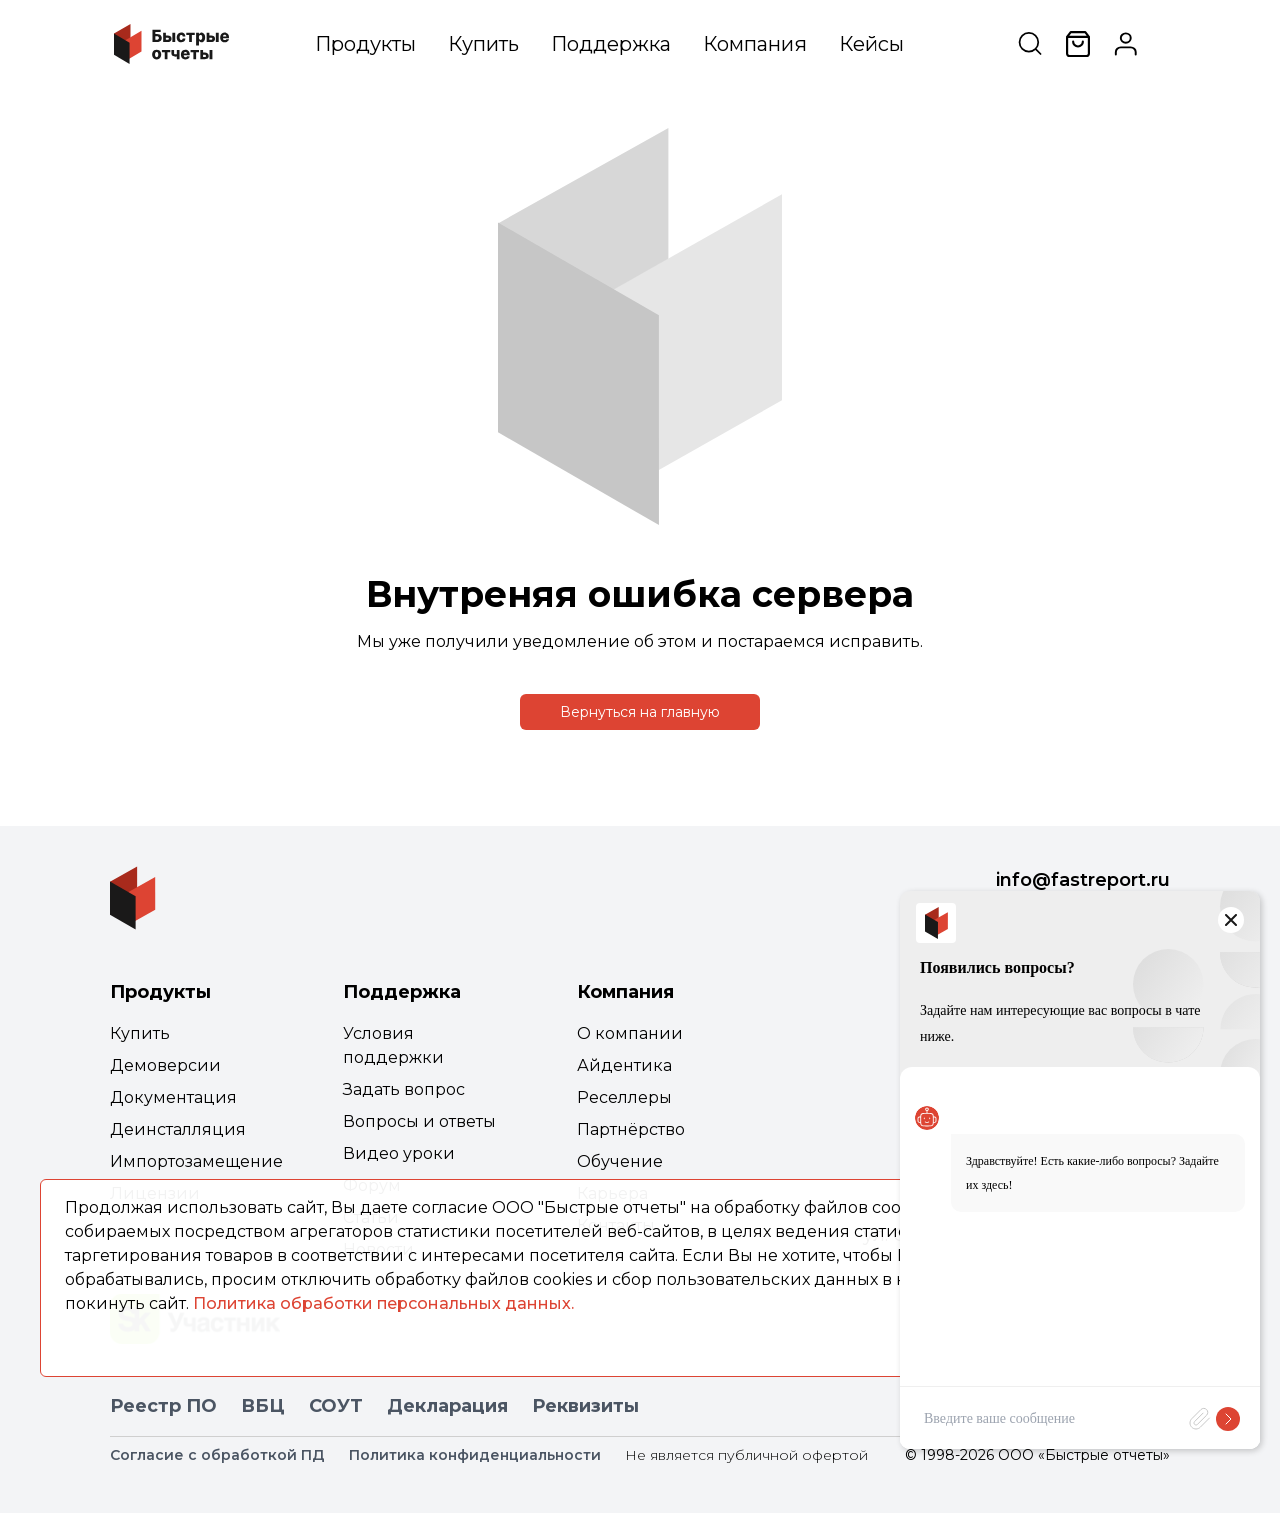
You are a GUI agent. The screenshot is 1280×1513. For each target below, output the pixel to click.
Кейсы (871, 44)
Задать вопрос (404, 1089)
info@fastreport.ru (1083, 880)
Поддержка (611, 44)
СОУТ (336, 1406)
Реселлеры (624, 1097)
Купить (483, 44)
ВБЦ (263, 1406)
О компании (630, 1033)
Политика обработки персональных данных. (383, 1303)
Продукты (365, 44)
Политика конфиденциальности (475, 1455)
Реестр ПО (163, 1406)
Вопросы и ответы (419, 1121)
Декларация (447, 1406)
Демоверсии (165, 1065)
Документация (173, 1097)
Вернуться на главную (640, 712)
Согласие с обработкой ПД (217, 1455)
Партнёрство (631, 1129)
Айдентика (624, 1065)
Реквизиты (585, 1406)
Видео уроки (399, 1153)
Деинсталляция (178, 1129)
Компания (755, 44)
